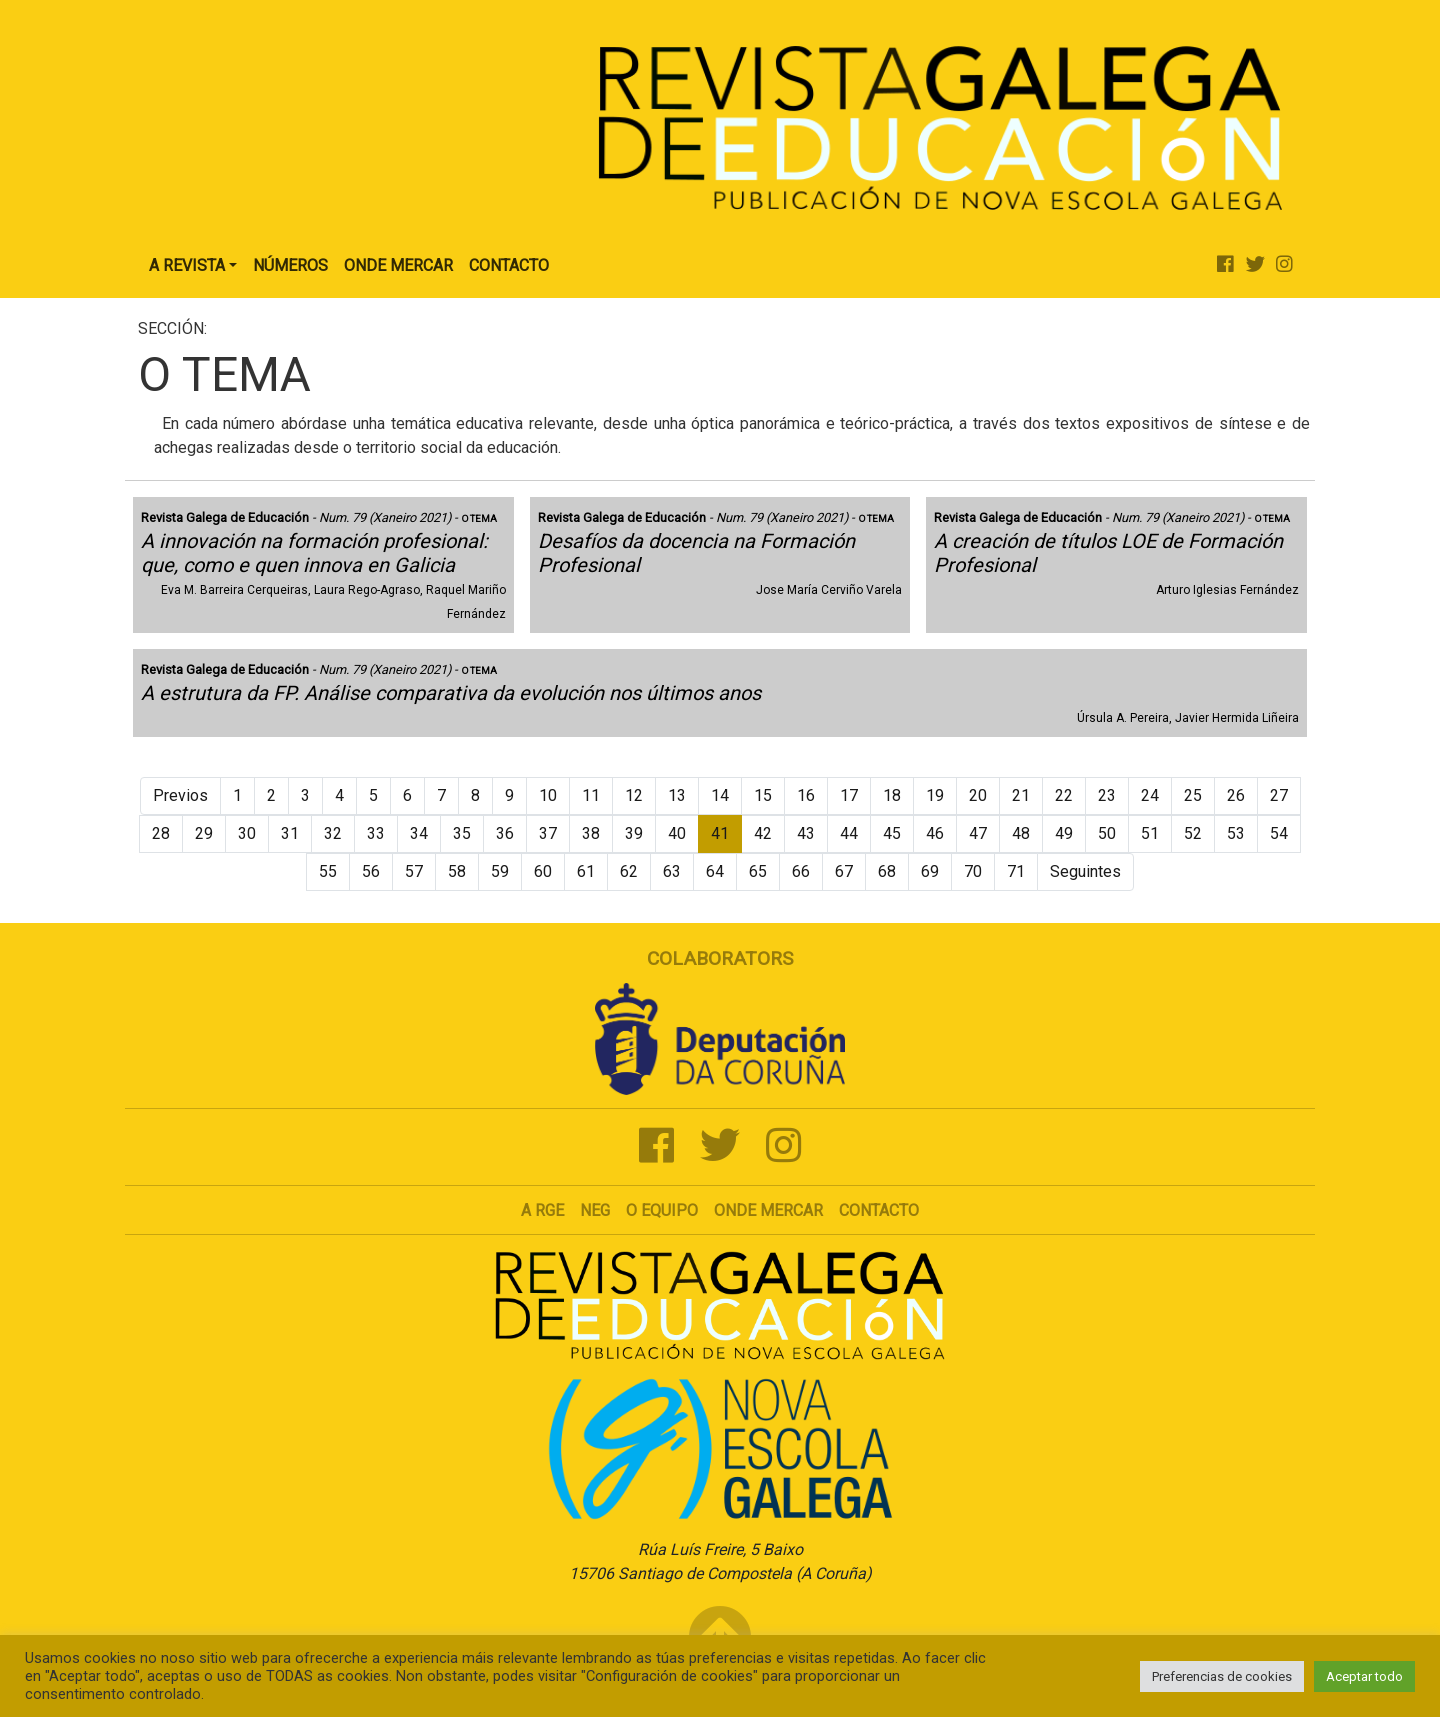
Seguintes (1085, 871)
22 (1064, 795)
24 (1150, 795)
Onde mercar (768, 1210)
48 (1021, 833)
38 (591, 833)
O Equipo (662, 1210)
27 (1279, 795)
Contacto (509, 265)
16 (806, 795)
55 (328, 871)
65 (758, 871)
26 (1236, 795)
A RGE (542, 1210)
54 (1279, 833)
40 (677, 833)
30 (247, 833)
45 (892, 833)
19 (935, 795)
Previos (180, 795)
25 (1193, 795)
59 (500, 871)
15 (763, 795)
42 (763, 833)
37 (548, 833)
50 (1107, 833)
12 (634, 795)
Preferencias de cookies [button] (1222, 1676)
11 (591, 795)
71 (1016, 871)
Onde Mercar (398, 265)
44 (849, 833)
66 (801, 871)
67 (844, 871)
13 (677, 795)
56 (371, 871)
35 (462, 833)
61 (586, 871)
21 (1021, 795)
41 (720, 833)
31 (290, 833)
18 (892, 795)
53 (1236, 833)
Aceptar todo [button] (1364, 1676)
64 (715, 871)
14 (720, 795)
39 (634, 833)
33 (376, 833)
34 (419, 833)
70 (973, 871)
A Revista (187, 265)
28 (161, 833)
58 (457, 871)
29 (204, 833)
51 (1150, 833)
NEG (595, 1210)
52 (1193, 833)
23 (1107, 795)
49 (1064, 833)
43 (806, 833)
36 (505, 833)
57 (414, 871)
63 (672, 871)
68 (887, 871)
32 (333, 833)
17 (849, 795)
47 (978, 833)
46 (935, 833)
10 (548, 795)
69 (930, 871)
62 (629, 871)
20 (978, 795)
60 (543, 871)
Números (290, 265)
